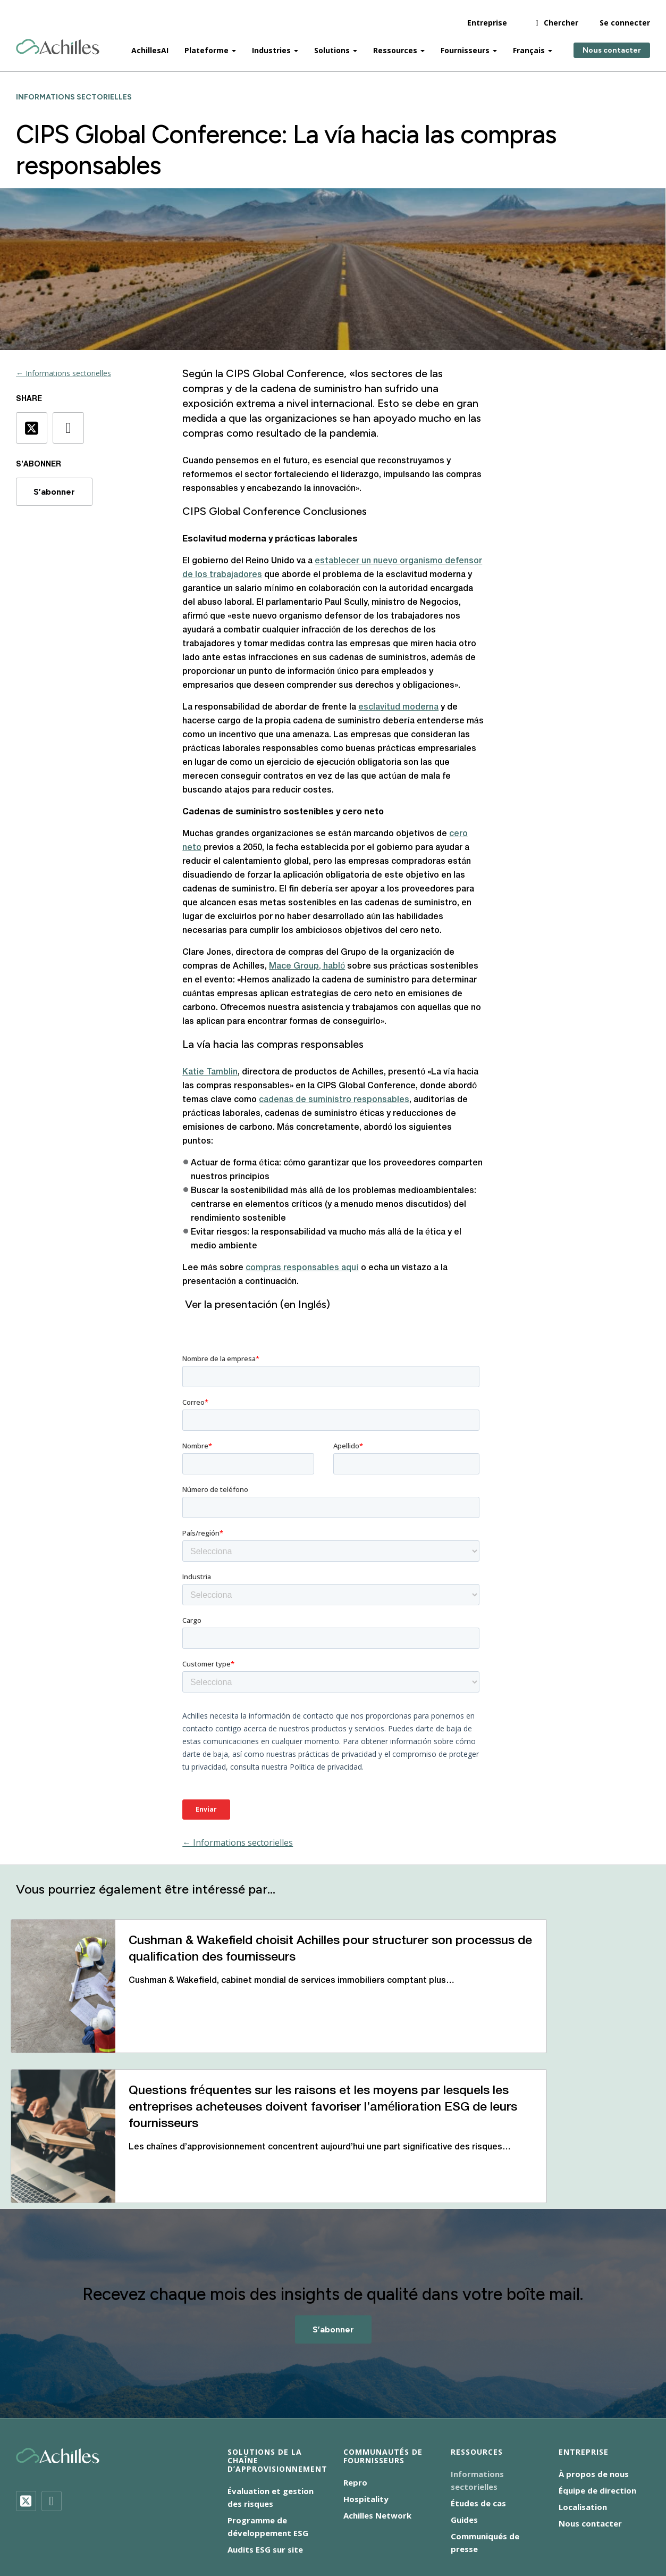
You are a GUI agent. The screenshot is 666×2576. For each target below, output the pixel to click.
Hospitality (366, 2412)
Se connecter (625, 16)
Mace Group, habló (307, 966)
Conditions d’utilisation (320, 2528)
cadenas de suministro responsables (334, 1100)
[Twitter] (26, 2414)
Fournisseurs (465, 43)
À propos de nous (594, 2387)
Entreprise (487, 16)
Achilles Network (377, 2428)
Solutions (332, 43)
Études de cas (478, 2416)
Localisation (583, 2420)
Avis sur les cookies (323, 2516)
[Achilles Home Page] (57, 40)
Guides (464, 2433)
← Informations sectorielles (63, 373)
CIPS (238, 373)
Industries (271, 43)
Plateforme (206, 43)
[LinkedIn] (51, 2414)
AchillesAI (149, 43)
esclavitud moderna (398, 707)
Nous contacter (612, 43)
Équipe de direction (597, 2403)
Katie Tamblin (210, 1072)
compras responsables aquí (302, 1268)
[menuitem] (401, 2527)
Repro (355, 2395)
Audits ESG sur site (265, 2462)
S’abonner (54, 492)
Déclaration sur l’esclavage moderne (197, 2528)
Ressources (395, 43)
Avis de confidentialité (231, 2516)
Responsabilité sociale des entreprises (446, 2516)
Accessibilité (153, 2516)
